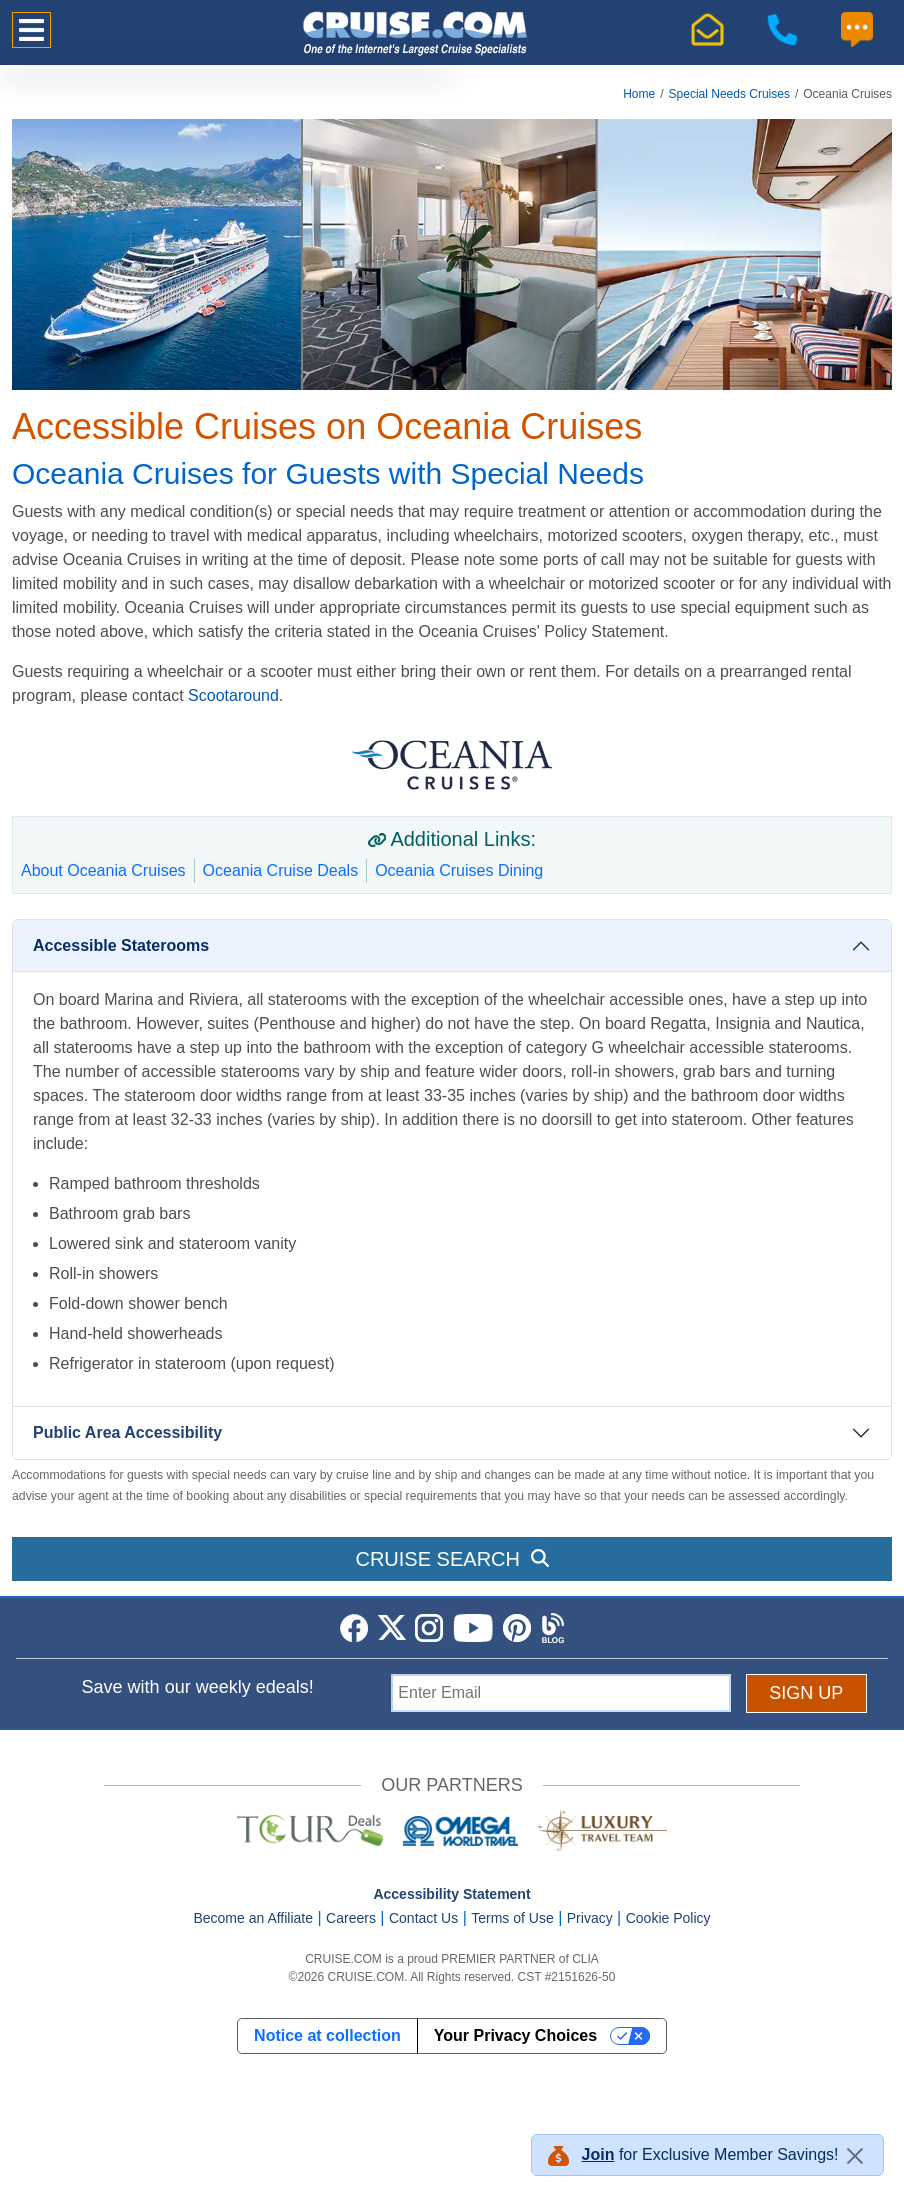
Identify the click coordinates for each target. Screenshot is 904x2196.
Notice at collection (327, 2035)
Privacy (590, 1918)
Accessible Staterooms (121, 945)
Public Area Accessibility (127, 1432)
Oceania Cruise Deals (281, 870)
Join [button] (598, 2154)
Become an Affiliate (253, 1918)
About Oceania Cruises (103, 870)
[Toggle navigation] (31, 30)
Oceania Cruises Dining (459, 870)
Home (639, 94)
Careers (351, 1918)
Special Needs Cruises (729, 94)
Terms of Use (512, 1918)
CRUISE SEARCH (451, 1559)
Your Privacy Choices (515, 2035)
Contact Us (423, 1918)
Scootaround (233, 695)
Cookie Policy (668, 1918)
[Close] (855, 2156)
